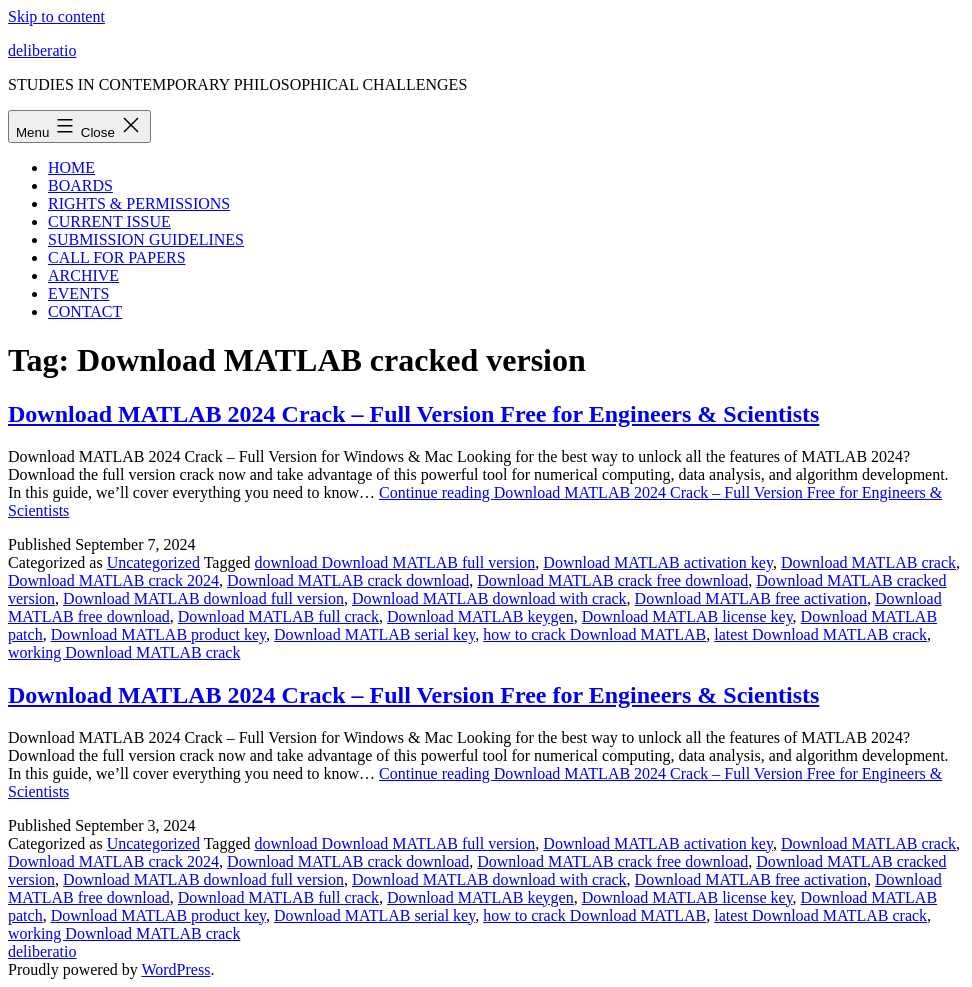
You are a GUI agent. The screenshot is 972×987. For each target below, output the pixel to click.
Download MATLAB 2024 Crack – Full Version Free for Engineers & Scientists (413, 414)
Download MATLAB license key (687, 616)
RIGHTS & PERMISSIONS (139, 203)
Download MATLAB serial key (374, 634)
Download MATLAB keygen (480, 616)
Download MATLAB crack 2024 (113, 580)
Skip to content (56, 16)
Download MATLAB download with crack (489, 598)
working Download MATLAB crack (124, 652)
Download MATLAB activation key (658, 562)
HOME (71, 167)
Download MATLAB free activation (751, 598)
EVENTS (78, 293)
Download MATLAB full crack (278, 616)
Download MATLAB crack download (348, 580)
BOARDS (80, 185)
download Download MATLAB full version (394, 562)
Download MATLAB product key (158, 634)
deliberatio (42, 50)
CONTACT (85, 311)
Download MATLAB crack (868, 562)
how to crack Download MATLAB (594, 634)
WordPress (175, 969)
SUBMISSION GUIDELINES (146, 239)
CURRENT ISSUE (109, 221)
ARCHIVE (83, 275)
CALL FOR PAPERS (117, 257)
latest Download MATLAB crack (820, 634)
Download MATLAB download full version (203, 598)
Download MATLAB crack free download (612, 580)
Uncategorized (153, 562)
